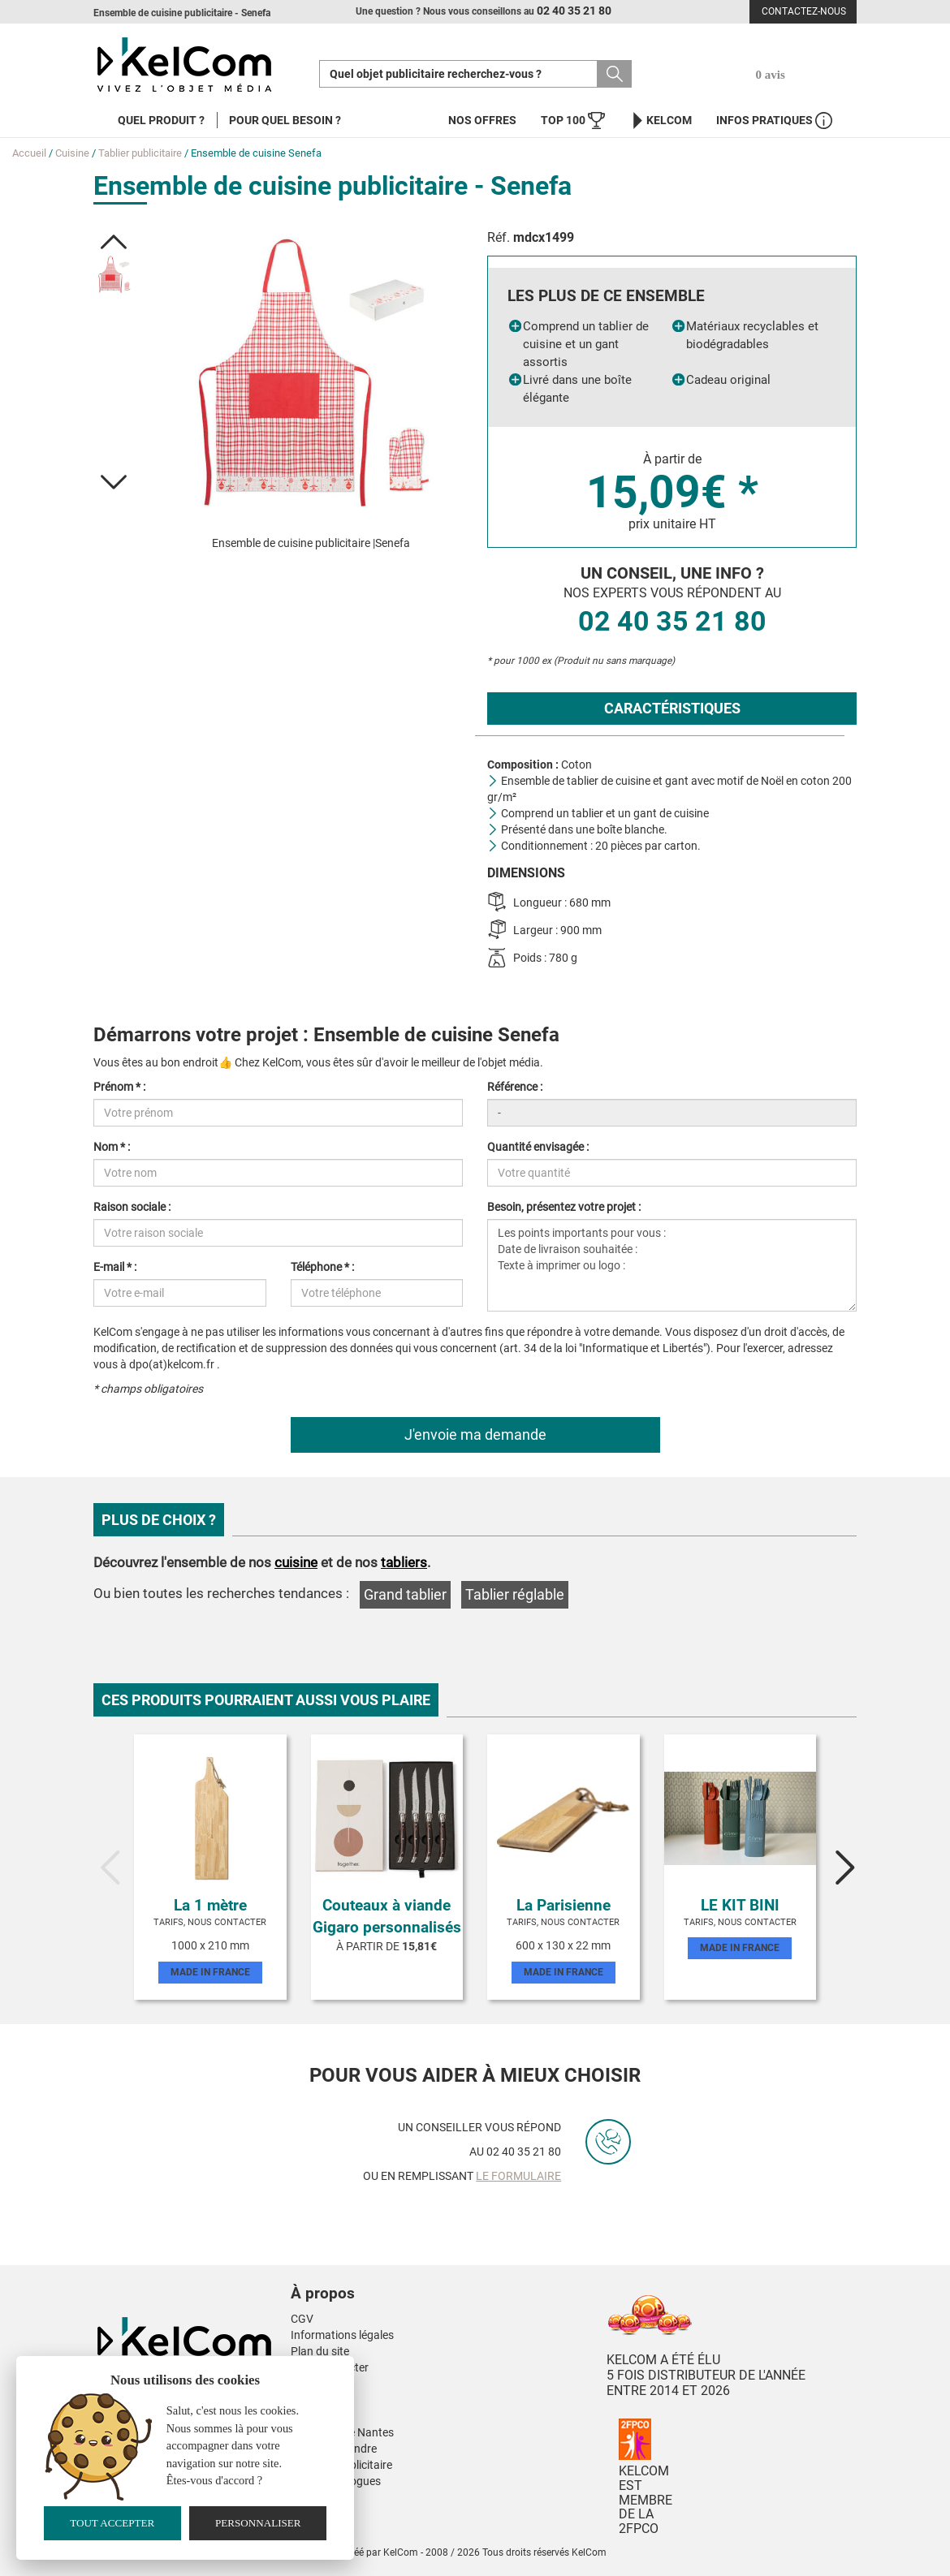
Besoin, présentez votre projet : (564, 1206)
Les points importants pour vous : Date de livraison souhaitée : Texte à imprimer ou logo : (672, 1265)
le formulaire (518, 2175)
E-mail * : (114, 1266)
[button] (114, 242)
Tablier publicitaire (140, 153)
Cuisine (72, 153)
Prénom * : (119, 1086)
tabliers (404, 1562)
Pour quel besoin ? (285, 120)
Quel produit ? (161, 120)
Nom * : (111, 1146)
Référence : (514, 1086)
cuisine (295, 1562)
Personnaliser (258, 2523)
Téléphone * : (322, 1266)
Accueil (29, 153)
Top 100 (573, 120)
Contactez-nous (804, 11)
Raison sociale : (132, 1206)
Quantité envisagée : (538, 1146)
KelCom (660, 120)
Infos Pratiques (774, 120)
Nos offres (482, 120)
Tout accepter (112, 2523)
